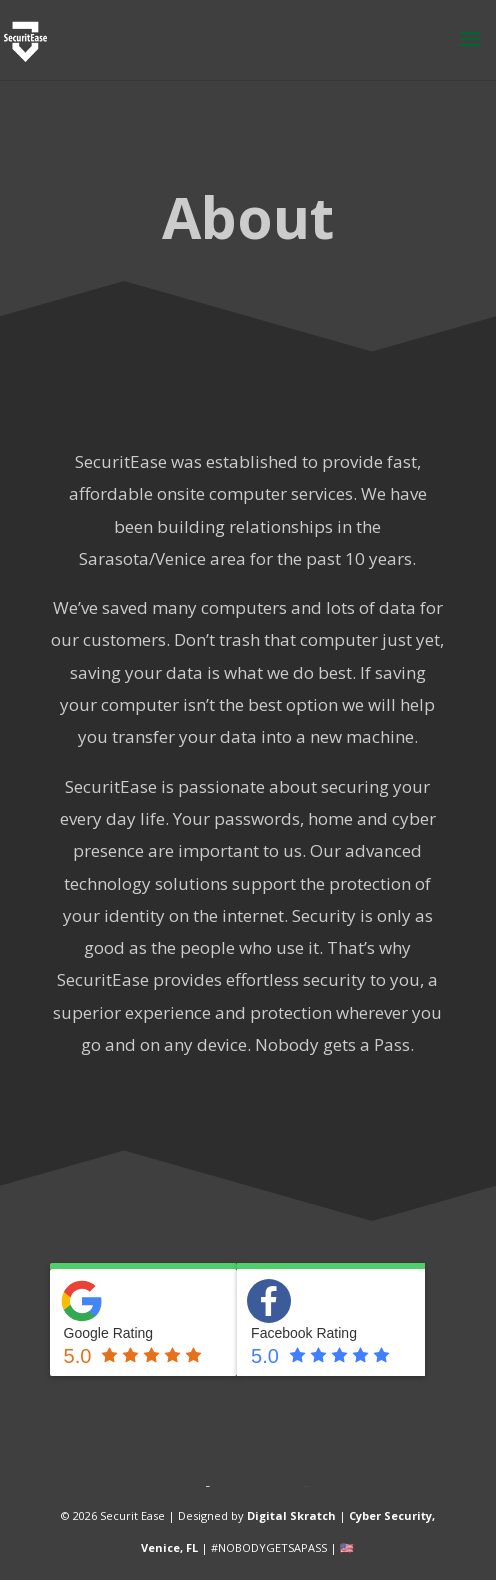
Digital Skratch (291, 1515)
